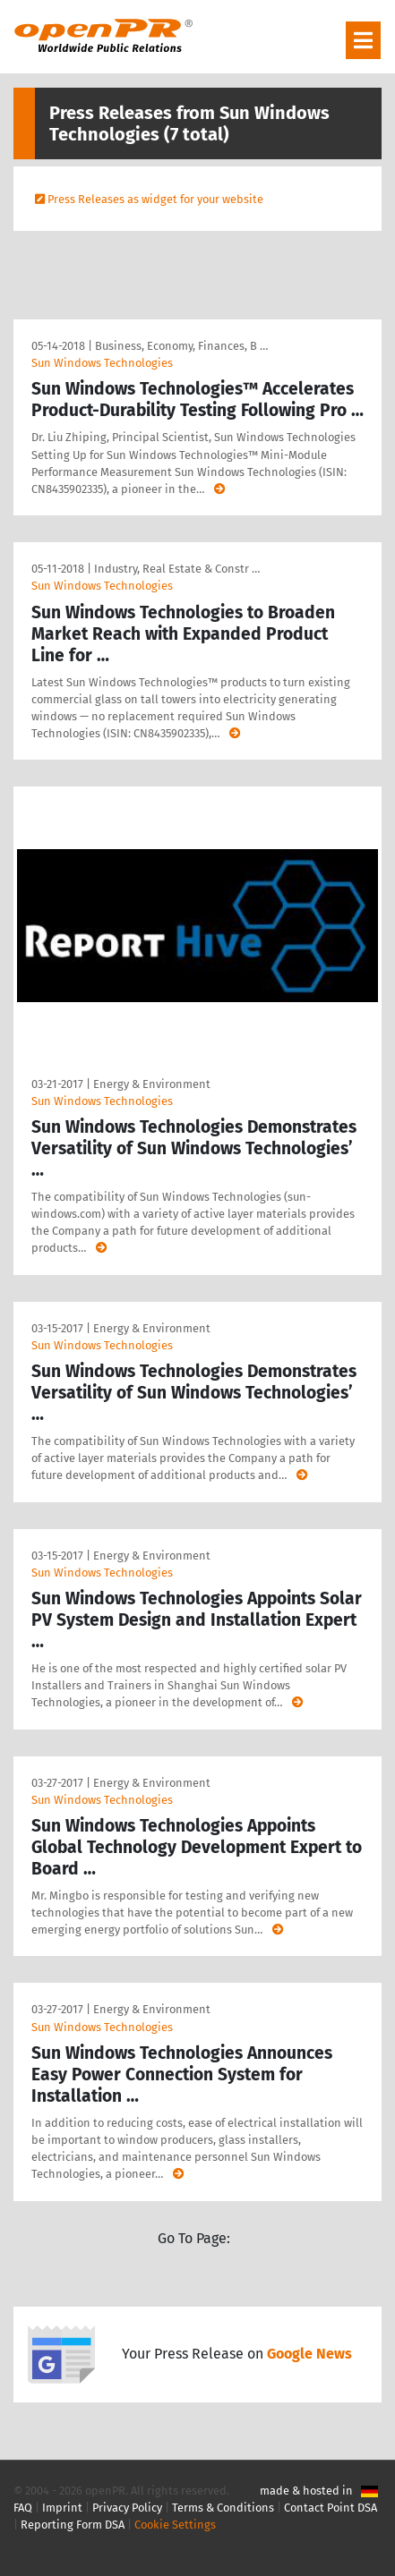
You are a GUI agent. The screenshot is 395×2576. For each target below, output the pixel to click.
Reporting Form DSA (73, 2524)
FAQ (22, 2507)
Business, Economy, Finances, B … (181, 346)
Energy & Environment (151, 1084)
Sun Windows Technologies (102, 363)
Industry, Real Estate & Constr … (177, 568)
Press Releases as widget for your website (155, 199)
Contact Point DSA (330, 2507)
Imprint (62, 2507)
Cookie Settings (175, 2524)
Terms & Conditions (223, 2507)
